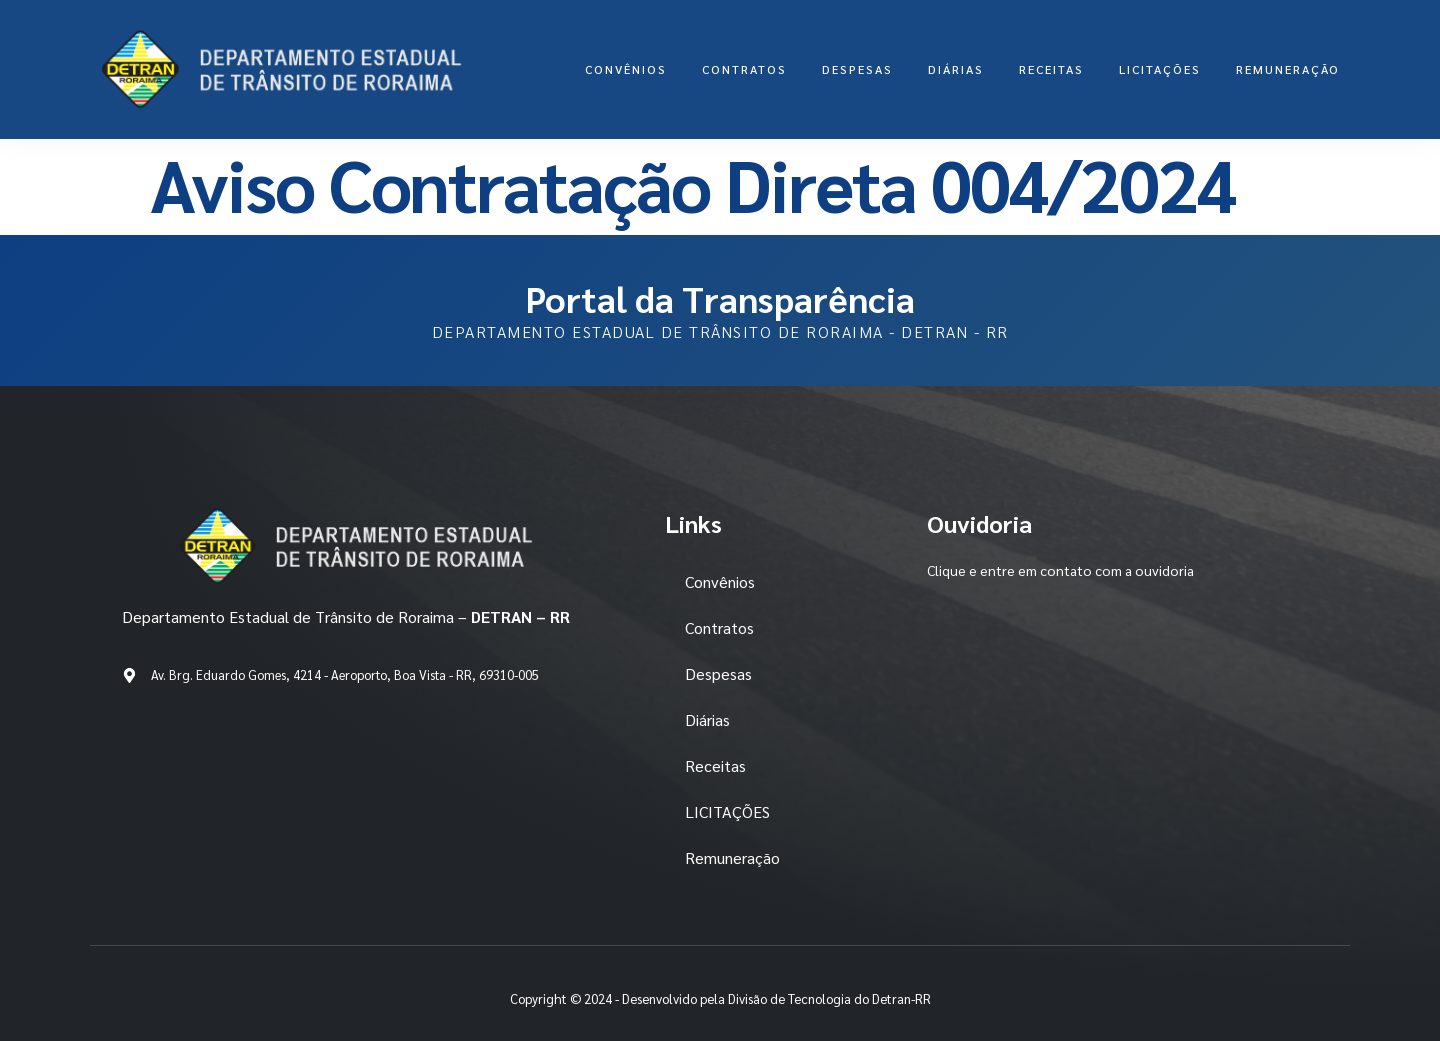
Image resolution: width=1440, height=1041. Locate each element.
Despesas (857, 69)
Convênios (626, 69)
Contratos (744, 69)
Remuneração (1288, 69)
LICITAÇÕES (1160, 69)
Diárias (956, 69)
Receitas (1051, 69)
